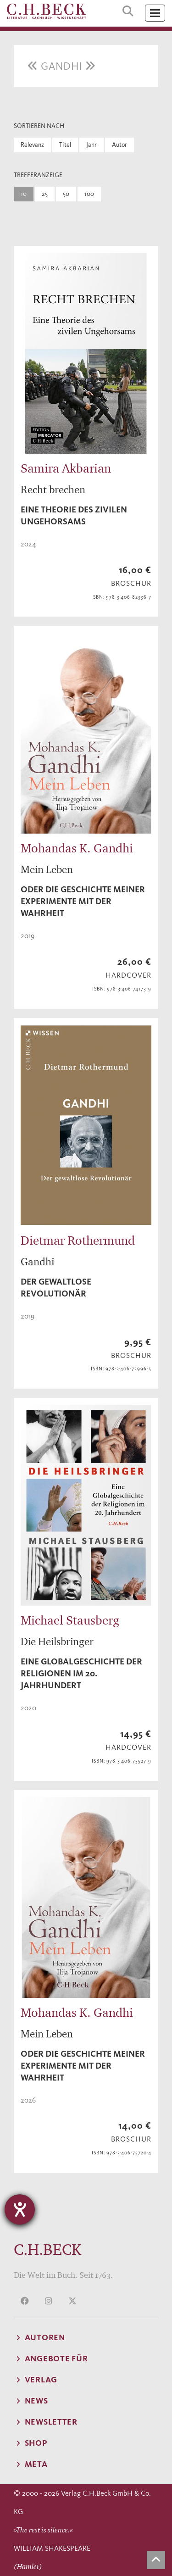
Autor (119, 145)
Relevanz (32, 145)
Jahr (91, 145)
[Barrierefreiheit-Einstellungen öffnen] (20, 2209)
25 (45, 194)
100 (89, 194)
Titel (65, 145)
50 (66, 194)
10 (24, 194)
